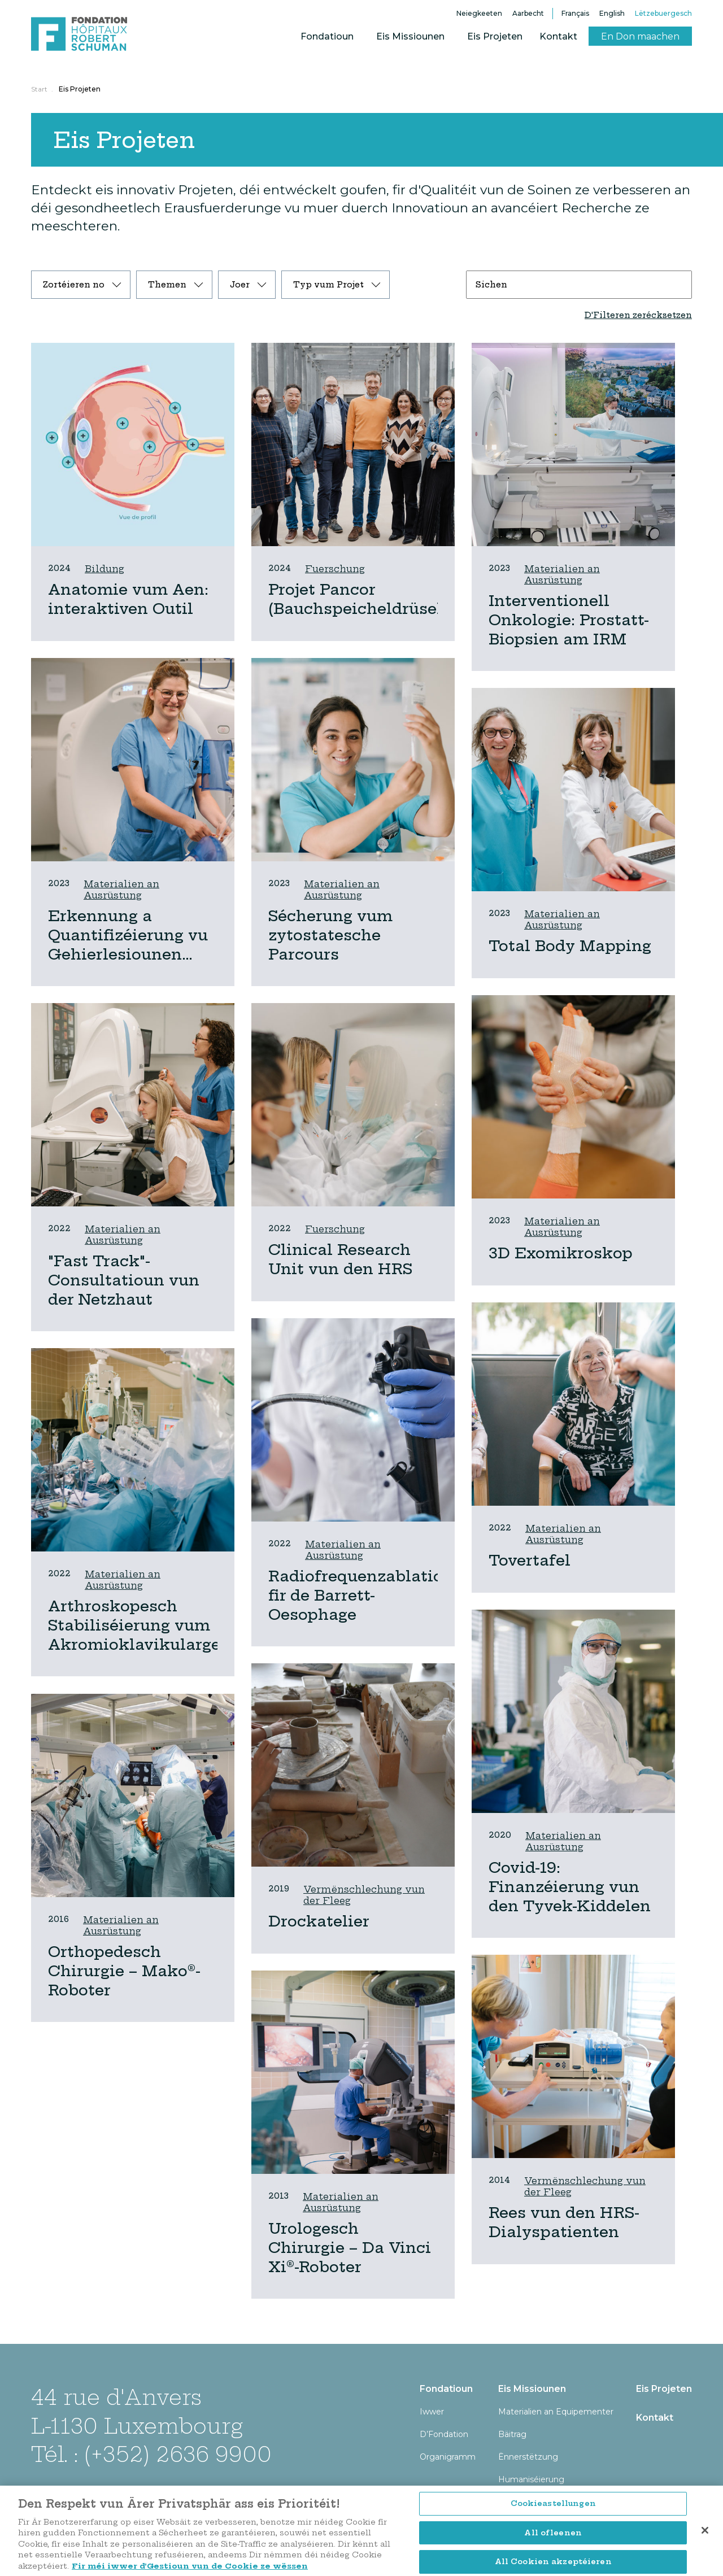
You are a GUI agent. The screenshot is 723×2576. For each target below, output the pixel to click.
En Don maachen (640, 36)
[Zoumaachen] (704, 2559)
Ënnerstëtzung (528, 2457)
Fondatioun (327, 36)
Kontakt (558, 36)
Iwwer (432, 2412)
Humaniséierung (531, 2479)
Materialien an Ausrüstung (562, 574)
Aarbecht (528, 13)
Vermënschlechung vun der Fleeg (364, 1895)
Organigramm (448, 2457)
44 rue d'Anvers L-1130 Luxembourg (137, 2411)
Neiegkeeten (479, 13)
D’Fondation (444, 2434)
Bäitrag (512, 2434)
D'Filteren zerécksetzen (638, 315)
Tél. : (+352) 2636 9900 (151, 2454)
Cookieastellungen (553, 2531)
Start (39, 89)
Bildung (104, 568)
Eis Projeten (494, 36)
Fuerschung (335, 568)
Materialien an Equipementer (555, 2412)
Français (575, 13)
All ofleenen (553, 2560)
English (612, 13)
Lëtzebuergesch (663, 13)
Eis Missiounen (410, 36)
